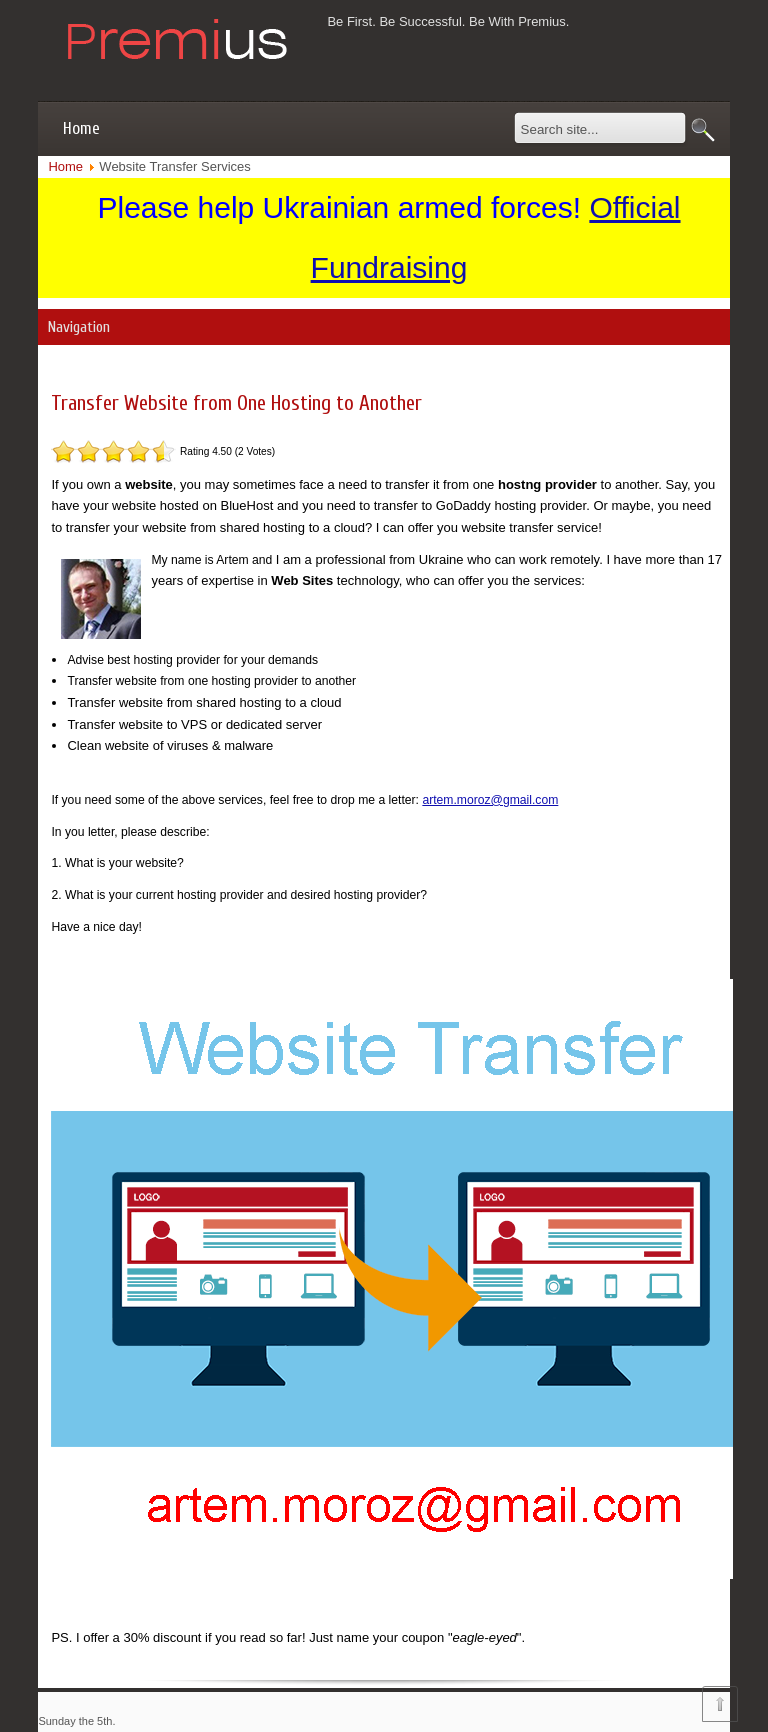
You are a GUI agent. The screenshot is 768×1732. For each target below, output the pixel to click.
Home (81, 128)
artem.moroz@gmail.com (490, 800)
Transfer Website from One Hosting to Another (236, 403)
